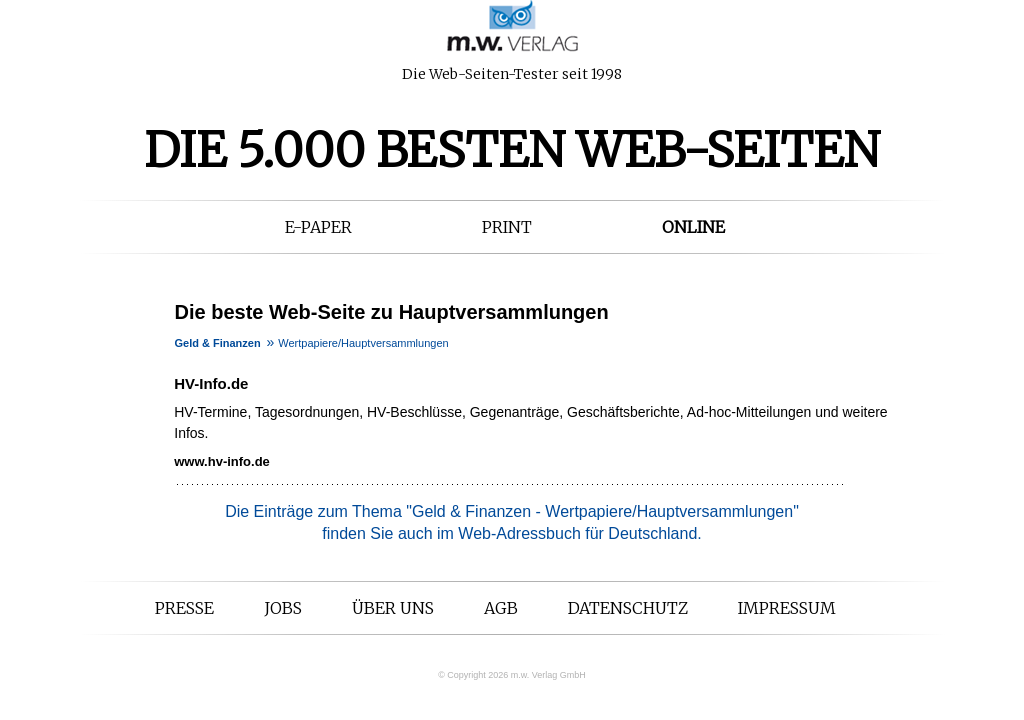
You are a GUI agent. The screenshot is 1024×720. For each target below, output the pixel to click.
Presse (184, 608)
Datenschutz (628, 608)
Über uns (393, 608)
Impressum (787, 608)
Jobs (283, 608)
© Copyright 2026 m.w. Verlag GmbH (512, 675)
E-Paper (318, 227)
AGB (501, 608)
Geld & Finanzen (218, 343)
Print (507, 227)
